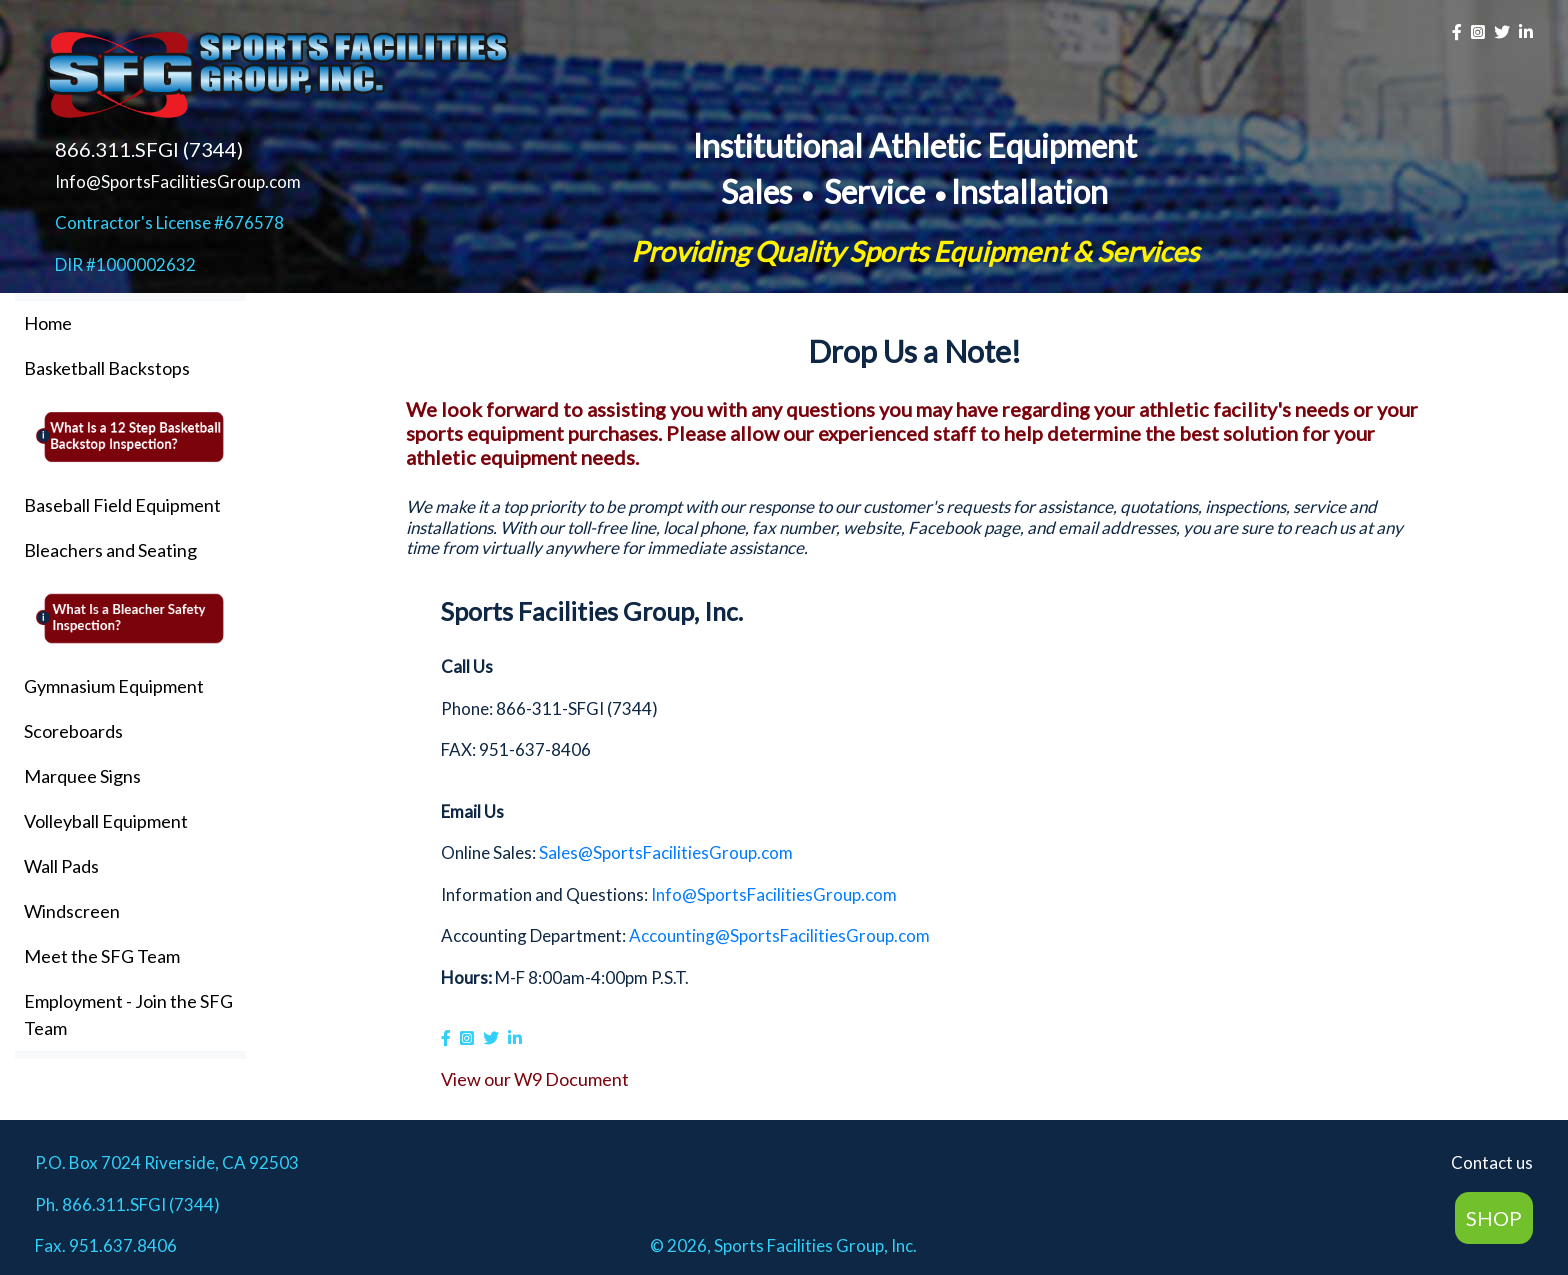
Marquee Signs (82, 776)
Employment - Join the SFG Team (128, 1014)
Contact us (1492, 1162)
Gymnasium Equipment (114, 686)
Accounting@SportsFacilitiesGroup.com (779, 935)
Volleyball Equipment (106, 821)
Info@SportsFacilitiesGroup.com (178, 181)
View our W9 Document (535, 1079)
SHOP (1494, 1218)
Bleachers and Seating (110, 550)
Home (48, 323)
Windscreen (72, 911)
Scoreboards (73, 731)
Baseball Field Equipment (122, 505)
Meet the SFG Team (102, 956)
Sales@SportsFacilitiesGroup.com (666, 852)
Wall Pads (61, 866)
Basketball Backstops (107, 368)
